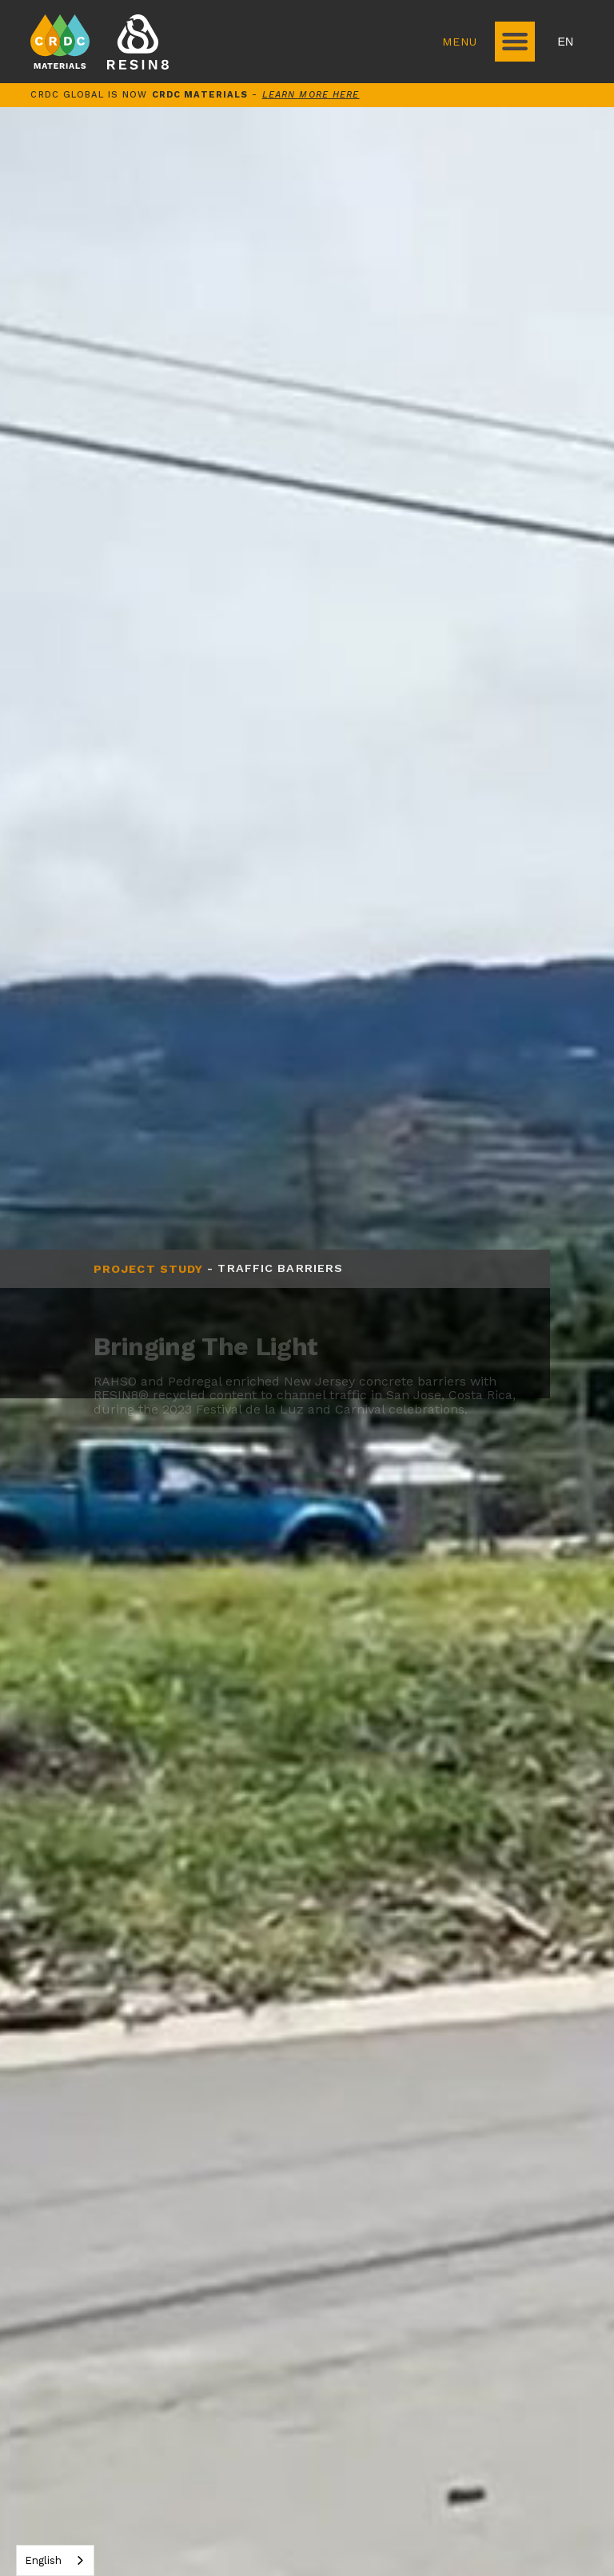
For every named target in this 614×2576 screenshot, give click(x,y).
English (43, 2560)
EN (565, 41)
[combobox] (55, 2560)
